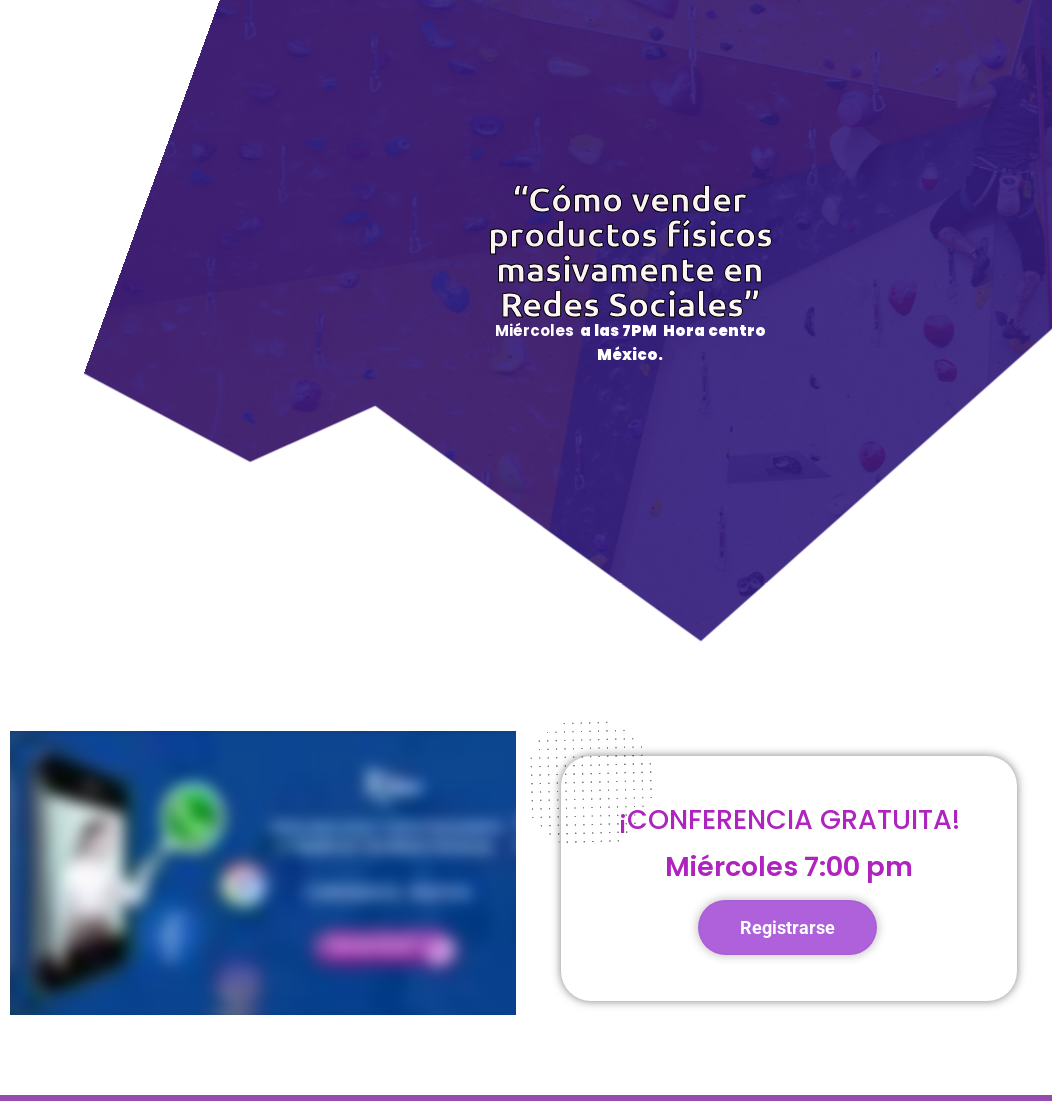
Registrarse (787, 927)
